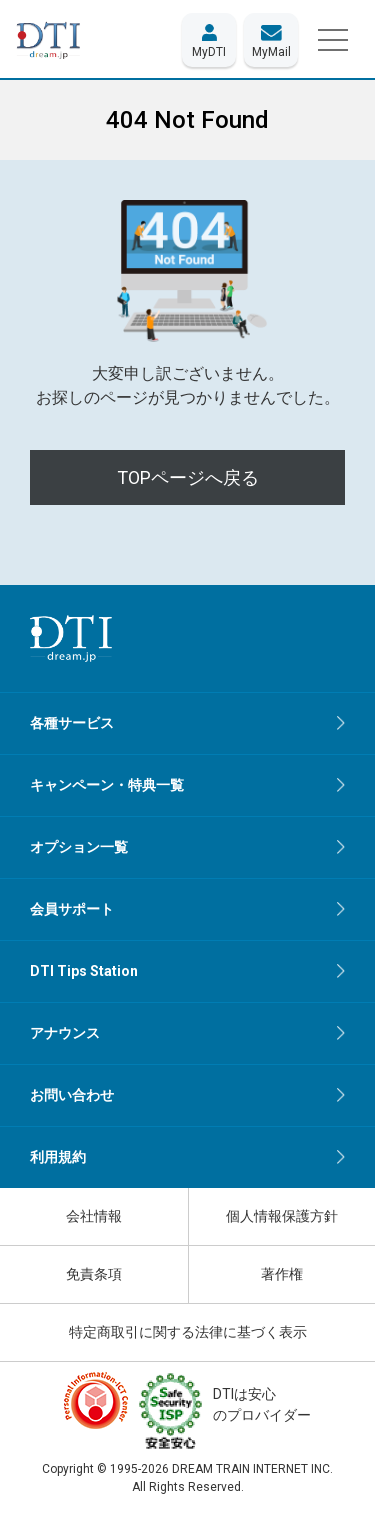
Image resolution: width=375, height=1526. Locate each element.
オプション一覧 (79, 847)
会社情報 (94, 1216)
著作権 (282, 1274)
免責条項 (94, 1274)
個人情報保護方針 (282, 1216)
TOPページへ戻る (188, 477)
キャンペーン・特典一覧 (107, 785)
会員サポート (72, 909)
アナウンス (65, 1033)
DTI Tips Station (84, 971)
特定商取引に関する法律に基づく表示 (188, 1332)
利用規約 (58, 1157)
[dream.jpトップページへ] (71, 638)
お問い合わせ (72, 1095)
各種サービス (72, 723)
